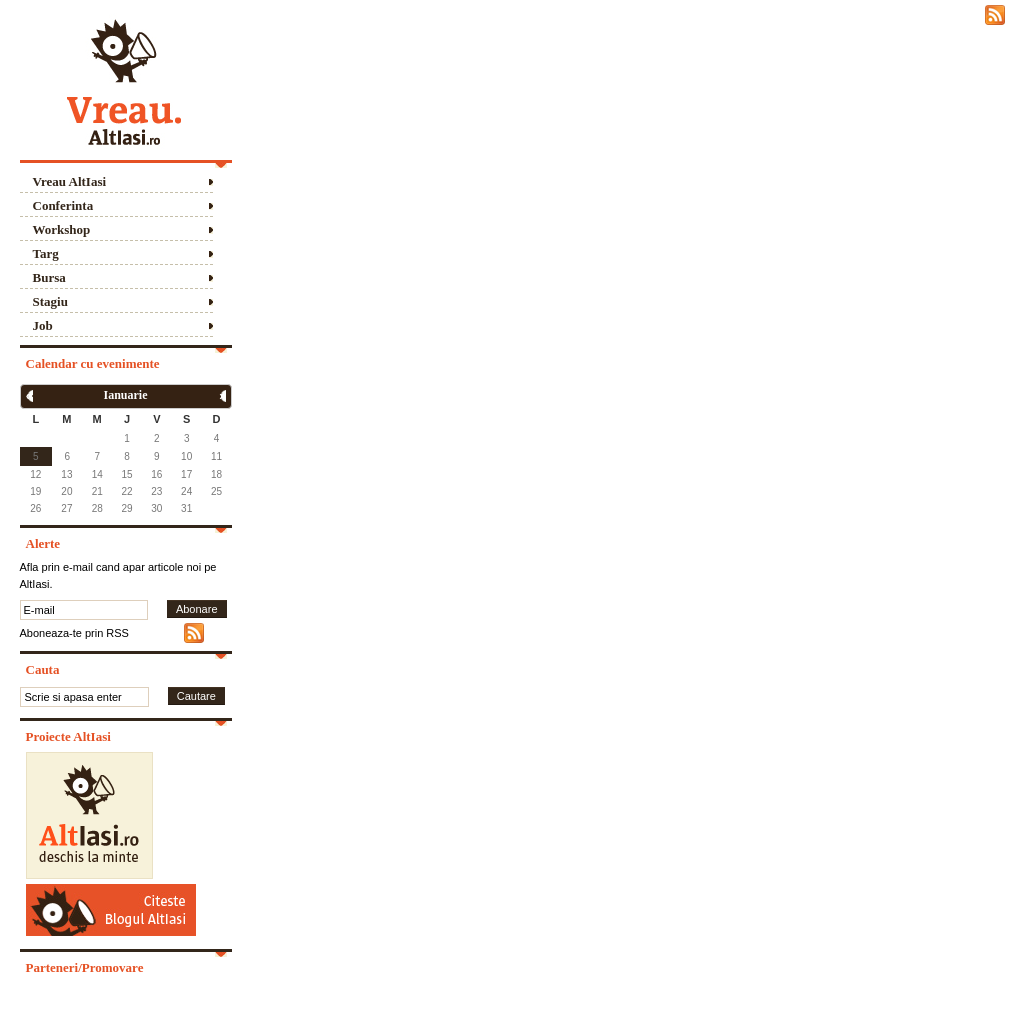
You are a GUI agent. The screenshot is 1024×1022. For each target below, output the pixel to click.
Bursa (49, 277)
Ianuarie (125, 395)
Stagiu (50, 301)
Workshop (62, 229)
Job (43, 325)
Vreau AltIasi (70, 181)
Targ (46, 253)
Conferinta (63, 205)
